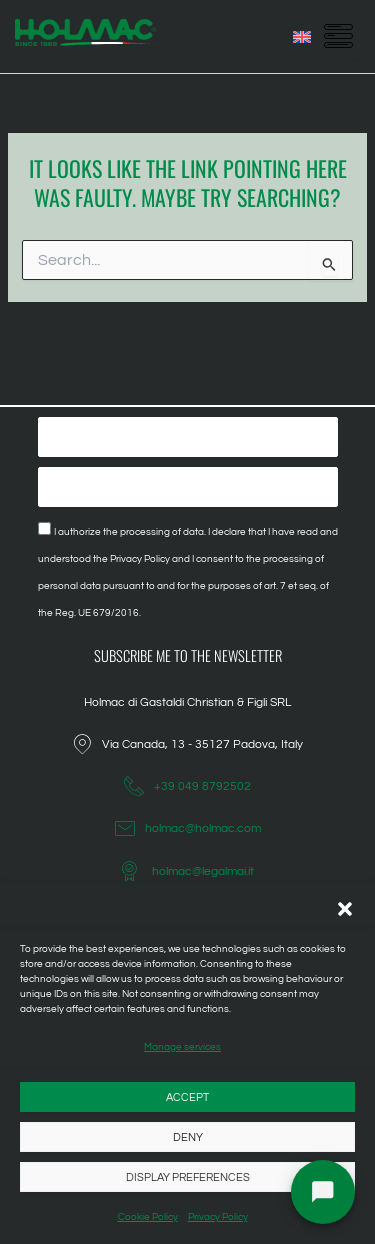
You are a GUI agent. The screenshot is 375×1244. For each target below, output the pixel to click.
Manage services (182, 1047)
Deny (188, 1137)
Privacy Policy (218, 1217)
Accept (187, 1097)
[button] (345, 909)
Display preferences (188, 1177)
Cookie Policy (148, 1217)
